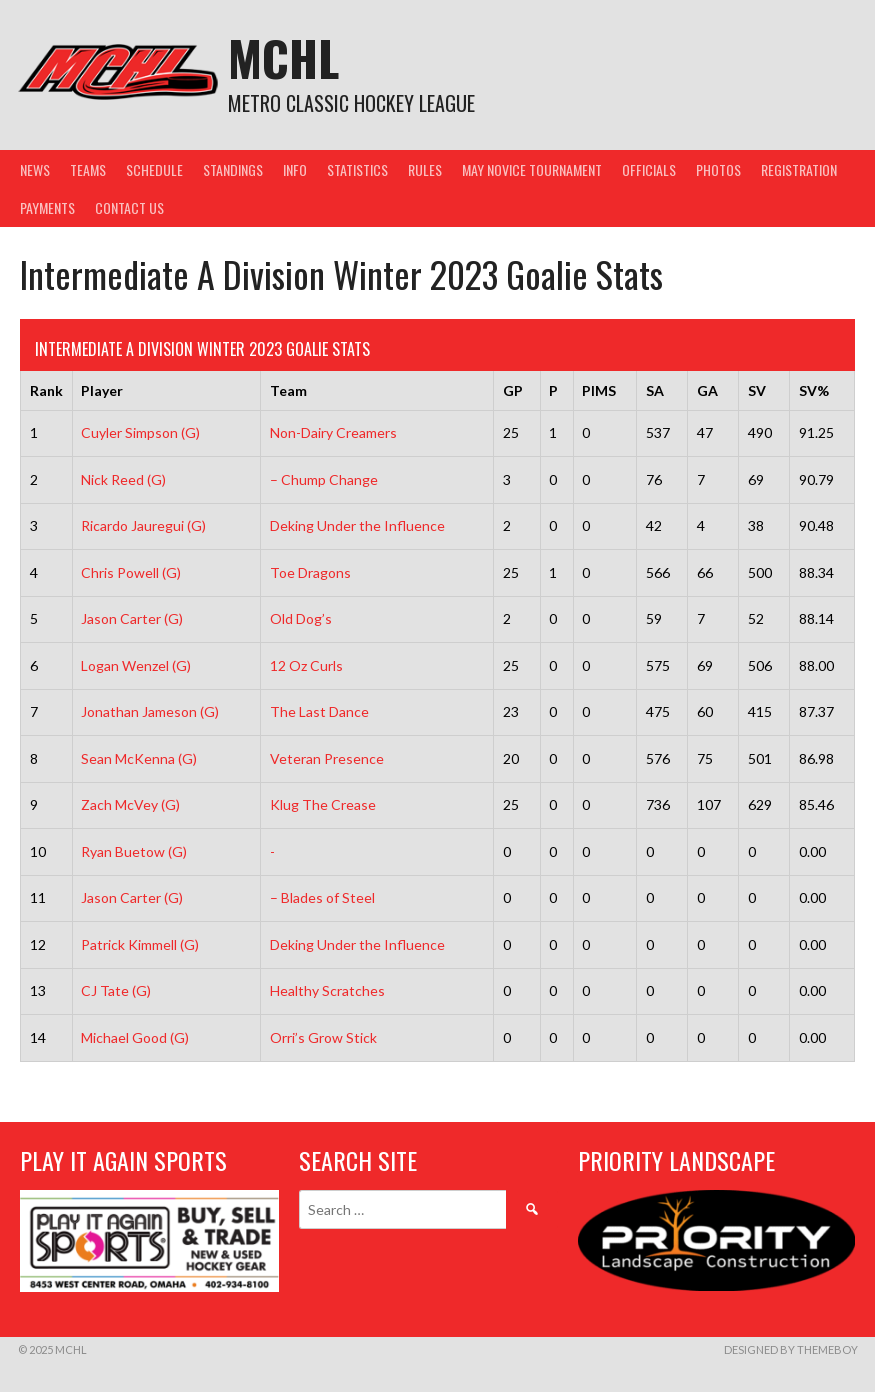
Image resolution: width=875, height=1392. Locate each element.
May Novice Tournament (532, 169)
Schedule (154, 169)
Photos (718, 169)
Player (102, 390)
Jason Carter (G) (132, 618)
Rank (46, 390)
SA (655, 390)
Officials (649, 169)
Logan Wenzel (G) (136, 665)
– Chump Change (324, 479)
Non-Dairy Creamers (333, 432)
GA (707, 390)
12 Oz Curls (306, 665)
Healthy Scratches (327, 990)
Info (295, 169)
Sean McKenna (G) (139, 758)
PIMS (599, 390)
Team (288, 390)
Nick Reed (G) (123, 479)
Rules (425, 169)
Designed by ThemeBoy (791, 1349)
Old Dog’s (301, 618)
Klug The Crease (323, 804)
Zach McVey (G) (130, 804)
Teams (88, 169)
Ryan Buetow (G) (134, 851)
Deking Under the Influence (357, 525)
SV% (814, 390)
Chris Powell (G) (131, 572)
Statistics (357, 169)
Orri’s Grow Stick (323, 1037)
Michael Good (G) (135, 1037)
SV (757, 390)
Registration (799, 169)
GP (513, 390)
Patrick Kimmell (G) (140, 944)
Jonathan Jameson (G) (150, 711)
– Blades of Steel (322, 897)
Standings (233, 169)
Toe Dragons (310, 572)
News (35, 169)
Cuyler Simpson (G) (140, 432)
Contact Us (129, 207)
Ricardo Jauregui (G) (143, 525)
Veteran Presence (327, 758)
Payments (47, 207)
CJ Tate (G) (116, 990)
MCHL (283, 57)
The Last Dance (319, 711)
